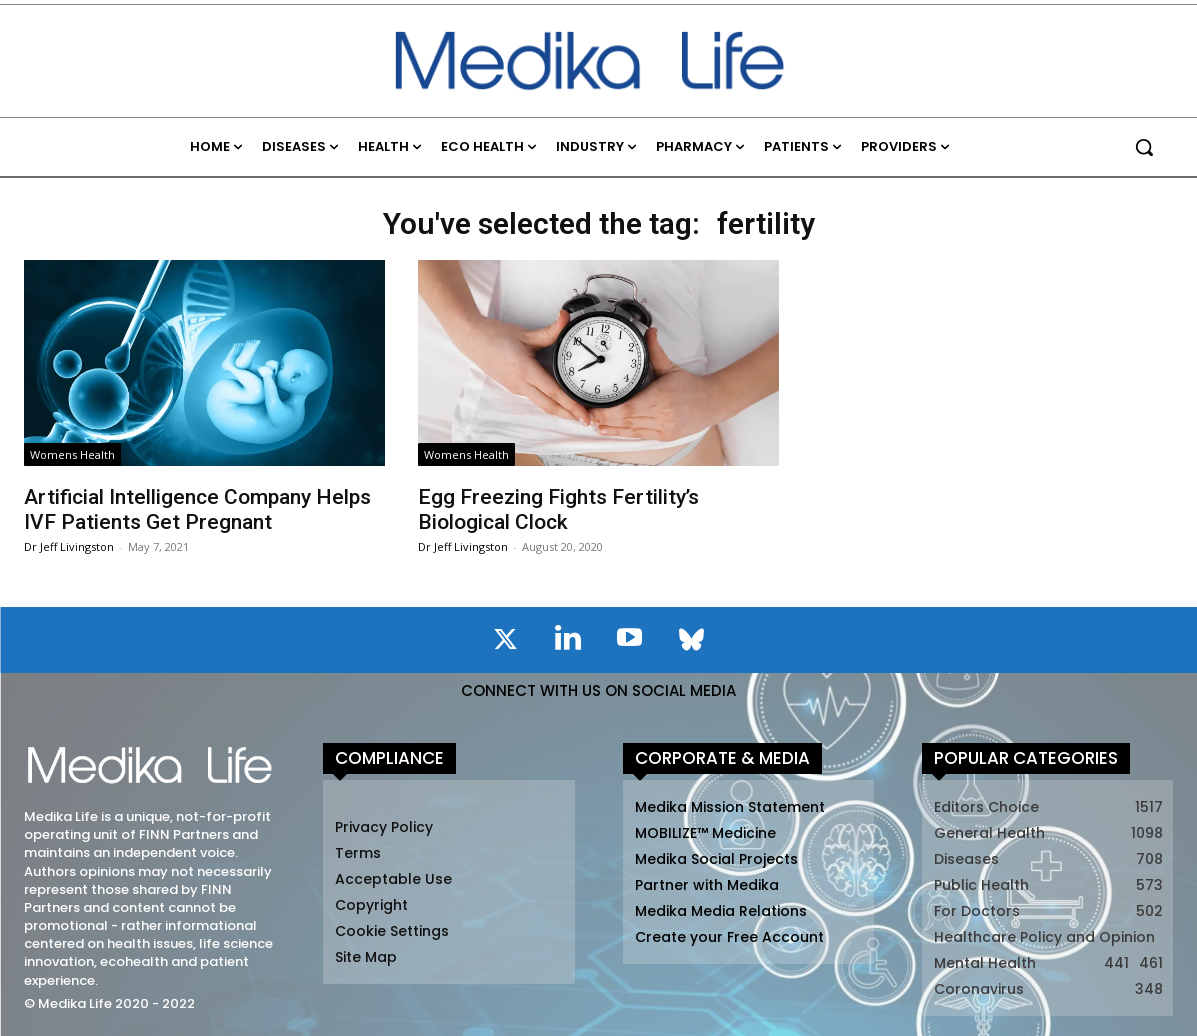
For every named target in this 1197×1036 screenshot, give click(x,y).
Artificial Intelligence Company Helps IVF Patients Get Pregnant (197, 509)
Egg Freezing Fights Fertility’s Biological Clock (558, 509)
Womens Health (72, 454)
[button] (1144, 147)
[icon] (506, 643)
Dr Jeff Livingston (69, 546)
